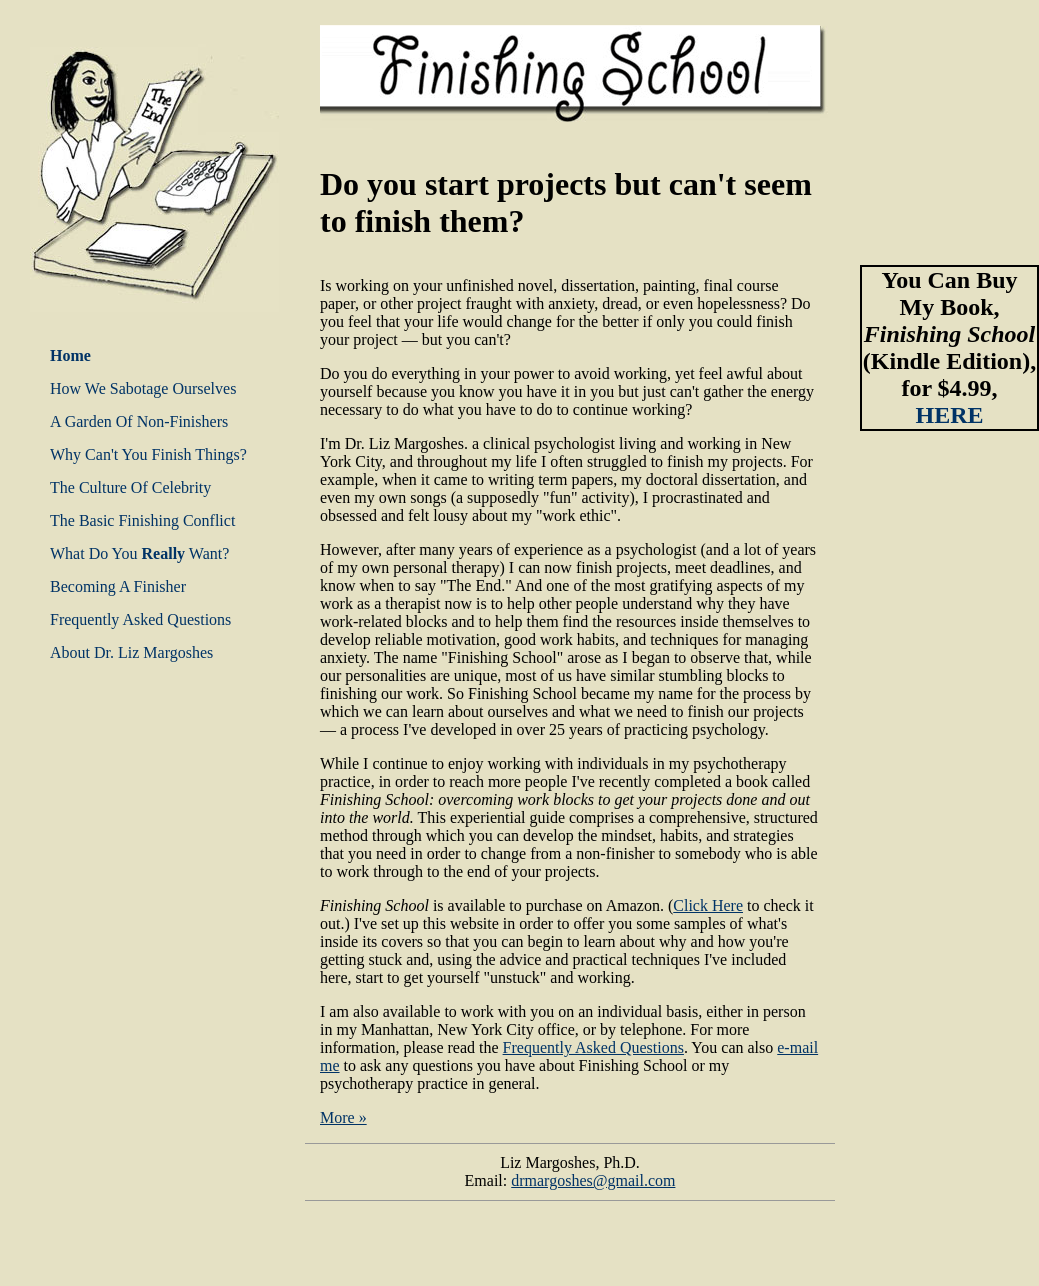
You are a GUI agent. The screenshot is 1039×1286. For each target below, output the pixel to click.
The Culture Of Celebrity (130, 487)
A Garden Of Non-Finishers (139, 421)
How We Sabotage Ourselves (143, 388)
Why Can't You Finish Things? (148, 454)
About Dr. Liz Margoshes (131, 652)
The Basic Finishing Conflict (142, 520)
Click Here (708, 905)
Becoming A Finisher (118, 586)
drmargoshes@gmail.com (593, 1180)
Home (70, 355)
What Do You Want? (139, 553)
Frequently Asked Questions (140, 619)
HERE (949, 415)
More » (343, 1117)
